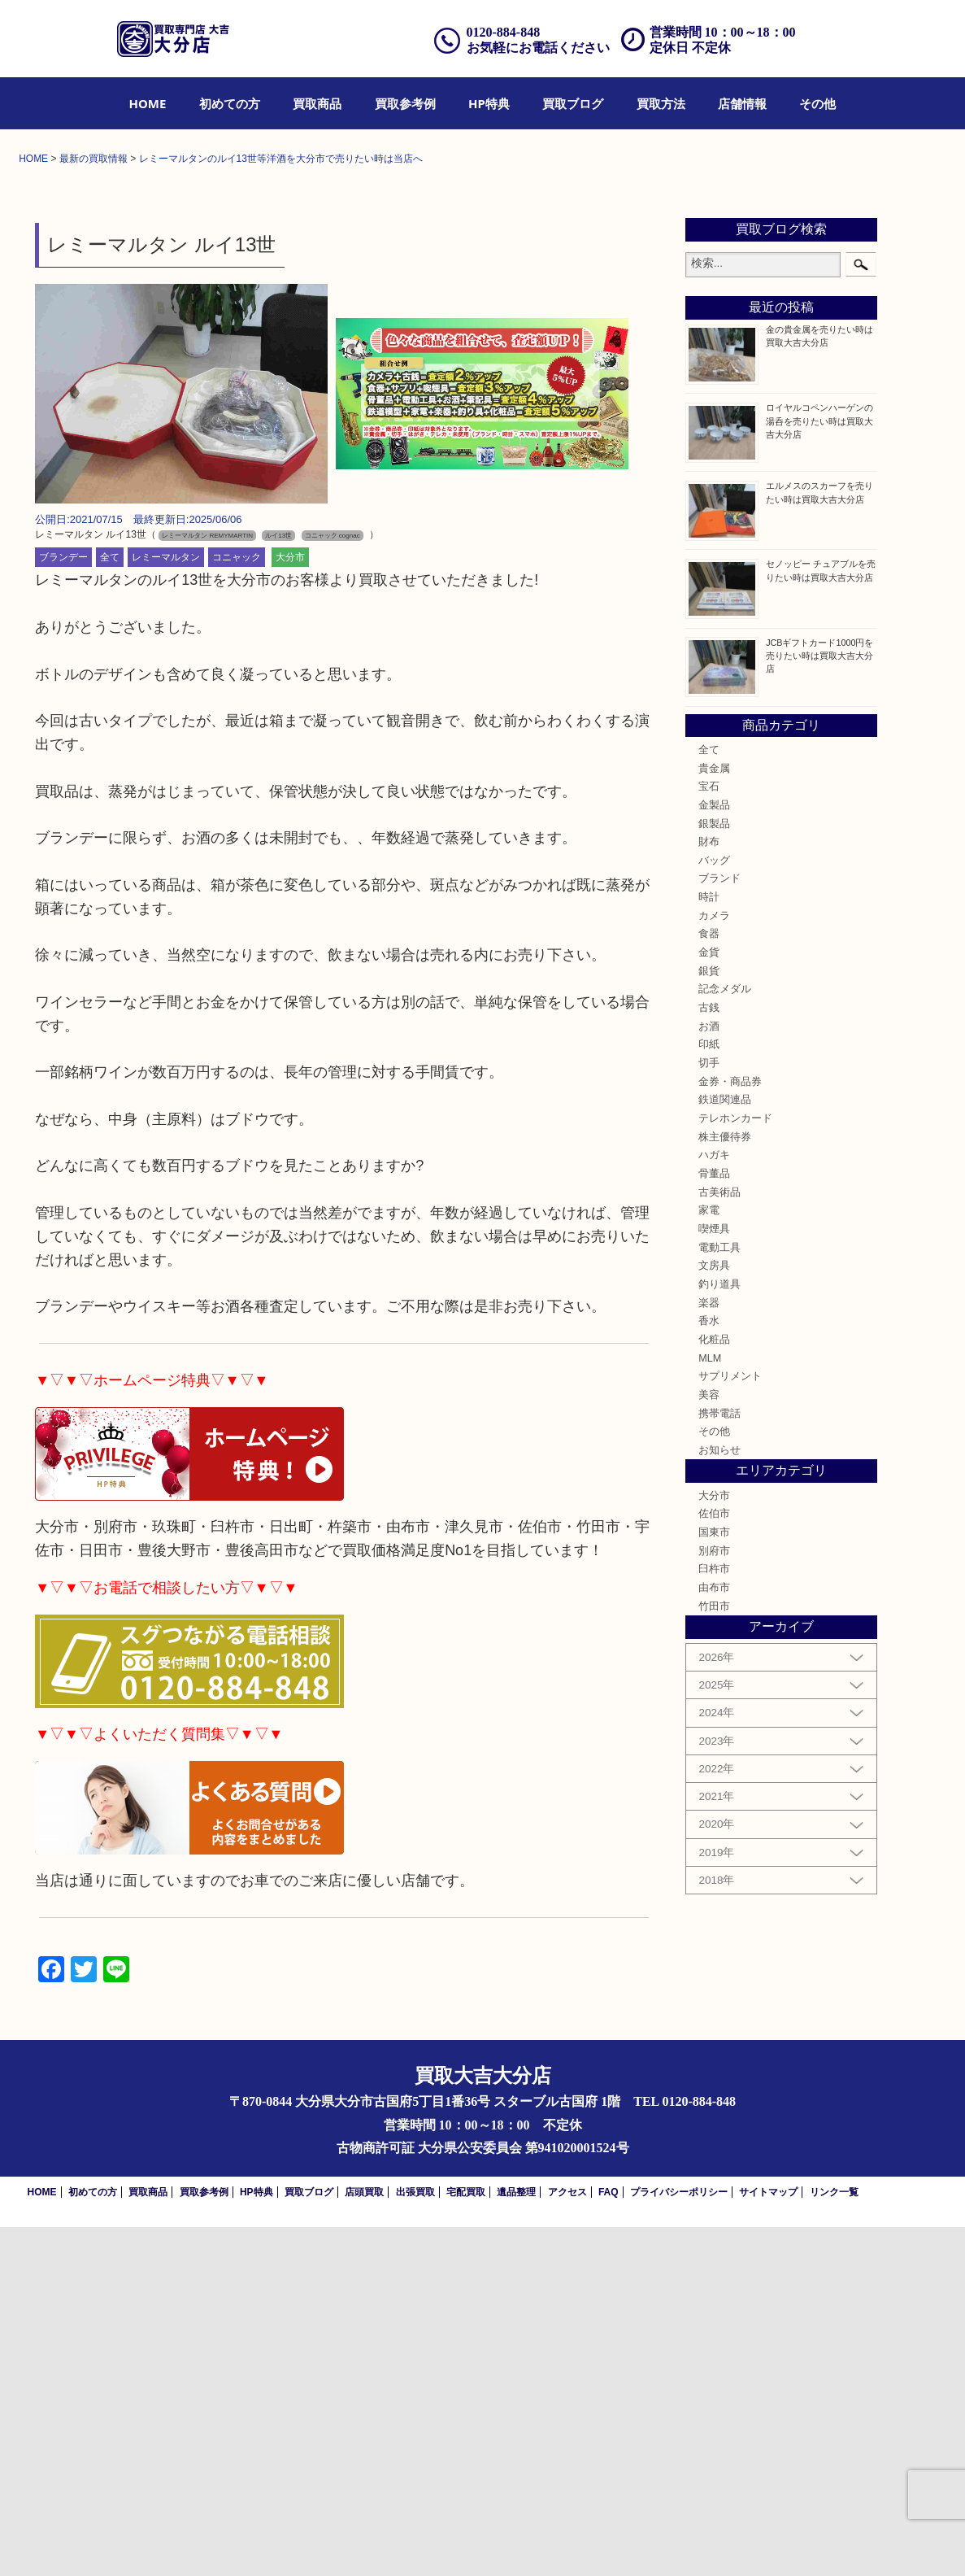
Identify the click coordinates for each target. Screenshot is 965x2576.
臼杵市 (714, 1918)
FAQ (608, 2541)
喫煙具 (714, 1578)
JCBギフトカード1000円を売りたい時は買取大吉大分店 (819, 1004)
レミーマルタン (166, 906)
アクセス (567, 2541)
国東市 (714, 1881)
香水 (708, 1670)
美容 (708, 1744)
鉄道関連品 (724, 1448)
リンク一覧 (834, 2541)
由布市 (714, 1936)
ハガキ (714, 1504)
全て (110, 906)
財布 (708, 1190)
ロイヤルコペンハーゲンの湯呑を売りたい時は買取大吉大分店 (819, 769)
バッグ (714, 1209)
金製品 (714, 1154)
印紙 (708, 1393)
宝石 (708, 1135)
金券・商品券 (730, 1430)
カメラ (714, 1265)
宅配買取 (465, 2541)
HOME (148, 103)
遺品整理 (516, 2541)
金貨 (708, 1301)
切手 (708, 1412)
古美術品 (719, 1541)
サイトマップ (768, 2541)
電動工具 (719, 1596)
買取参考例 (405, 103)
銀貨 (708, 1320)
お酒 (708, 1375)
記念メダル (724, 1338)
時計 (708, 1246)
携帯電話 (719, 1761)
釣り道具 (719, 1633)
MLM (709, 1706)
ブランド (719, 1227)
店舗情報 (742, 103)
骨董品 (714, 1522)
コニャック (236, 906)
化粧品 (714, 1688)
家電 (708, 1559)
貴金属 (714, 1116)
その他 (817, 103)
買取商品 (317, 103)
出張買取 (415, 2541)
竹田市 (714, 1955)
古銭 (708, 1356)
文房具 (714, 1614)
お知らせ (719, 1799)
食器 (708, 1282)
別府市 (714, 1900)
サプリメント (730, 1725)
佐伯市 (714, 1862)
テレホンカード (735, 1467)
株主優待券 (724, 1486)
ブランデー (63, 906)
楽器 (708, 1651)
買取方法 (661, 103)
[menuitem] (148, 103)
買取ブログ (572, 103)
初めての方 (229, 103)
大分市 (290, 906)
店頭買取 (364, 2541)
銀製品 (714, 1172)
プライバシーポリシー (679, 2541)
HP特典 (489, 103)
